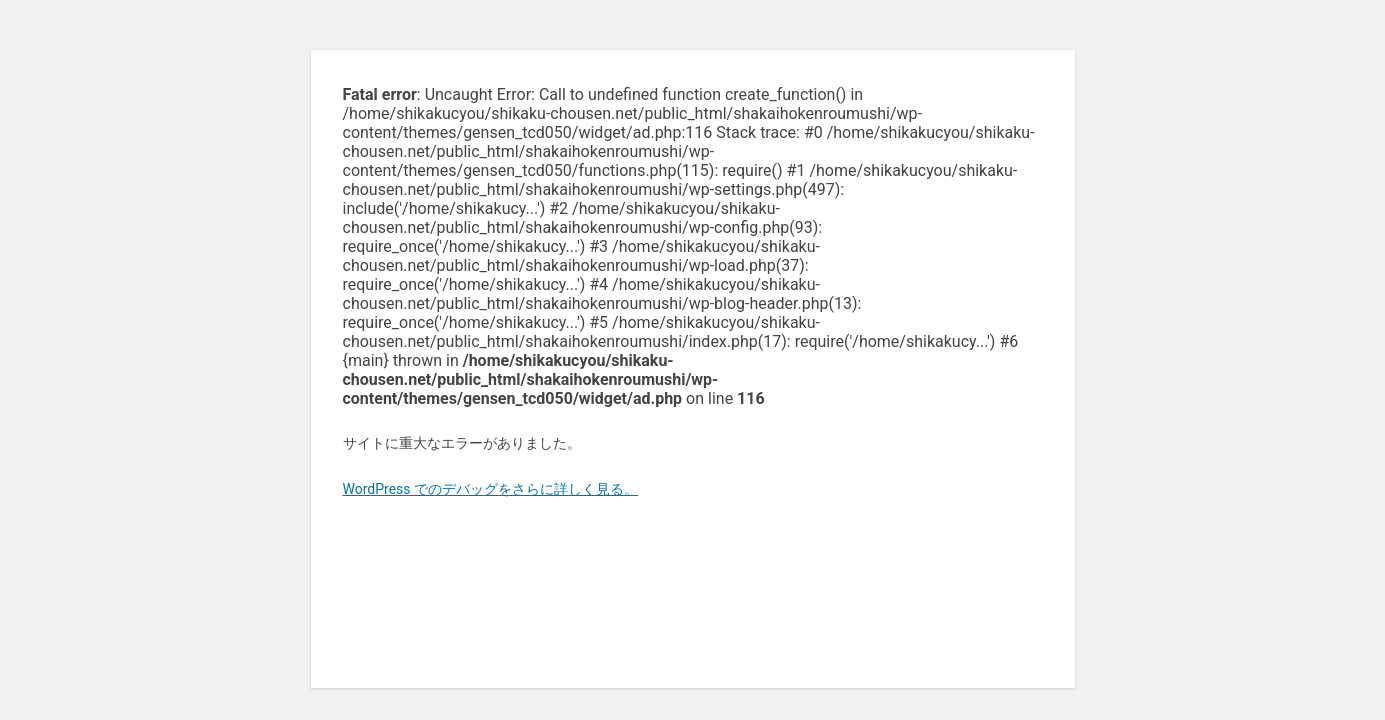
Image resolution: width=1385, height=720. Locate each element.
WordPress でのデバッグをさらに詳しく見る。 (491, 489)
